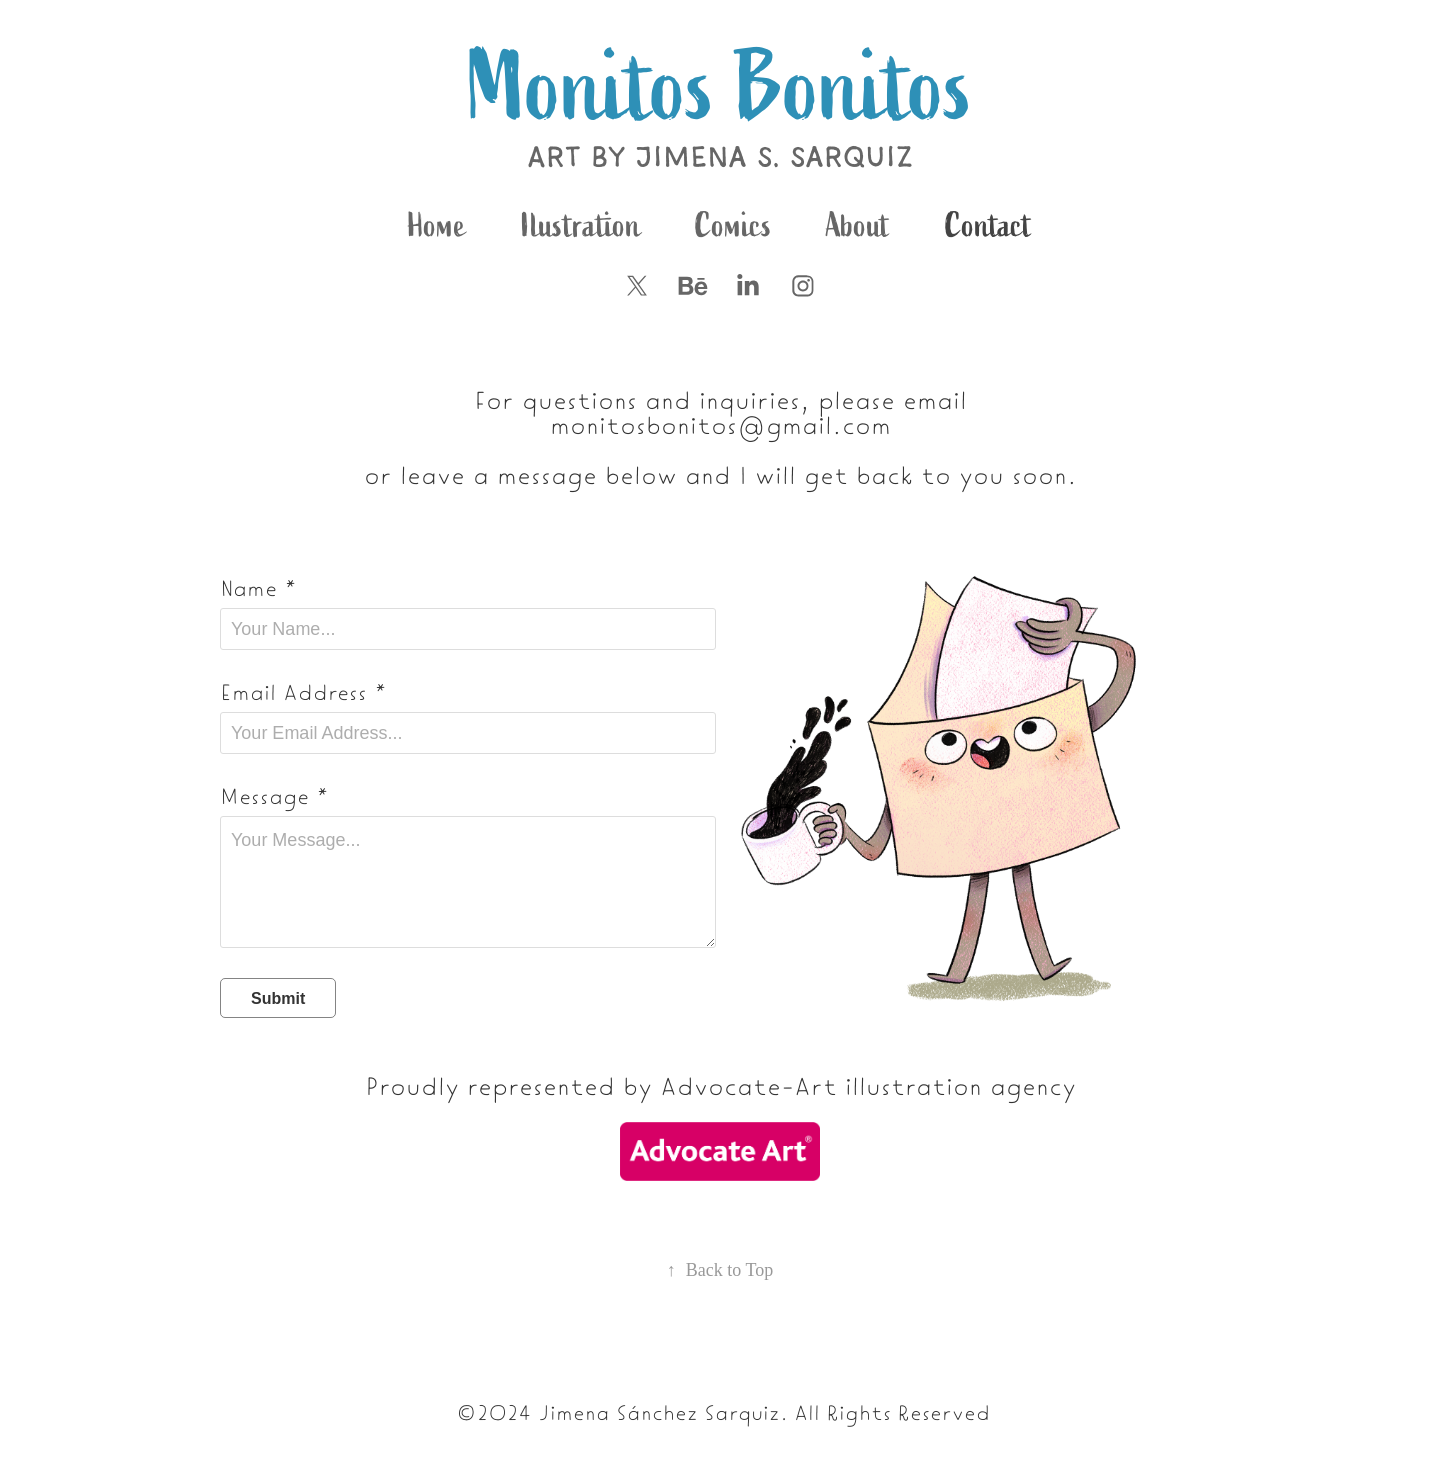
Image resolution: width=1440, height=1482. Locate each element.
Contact (988, 225)
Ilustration (581, 225)
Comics (733, 225)
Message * (274, 795)
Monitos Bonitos (720, 88)
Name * (258, 587)
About (858, 225)
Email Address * (303, 691)
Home (437, 225)
